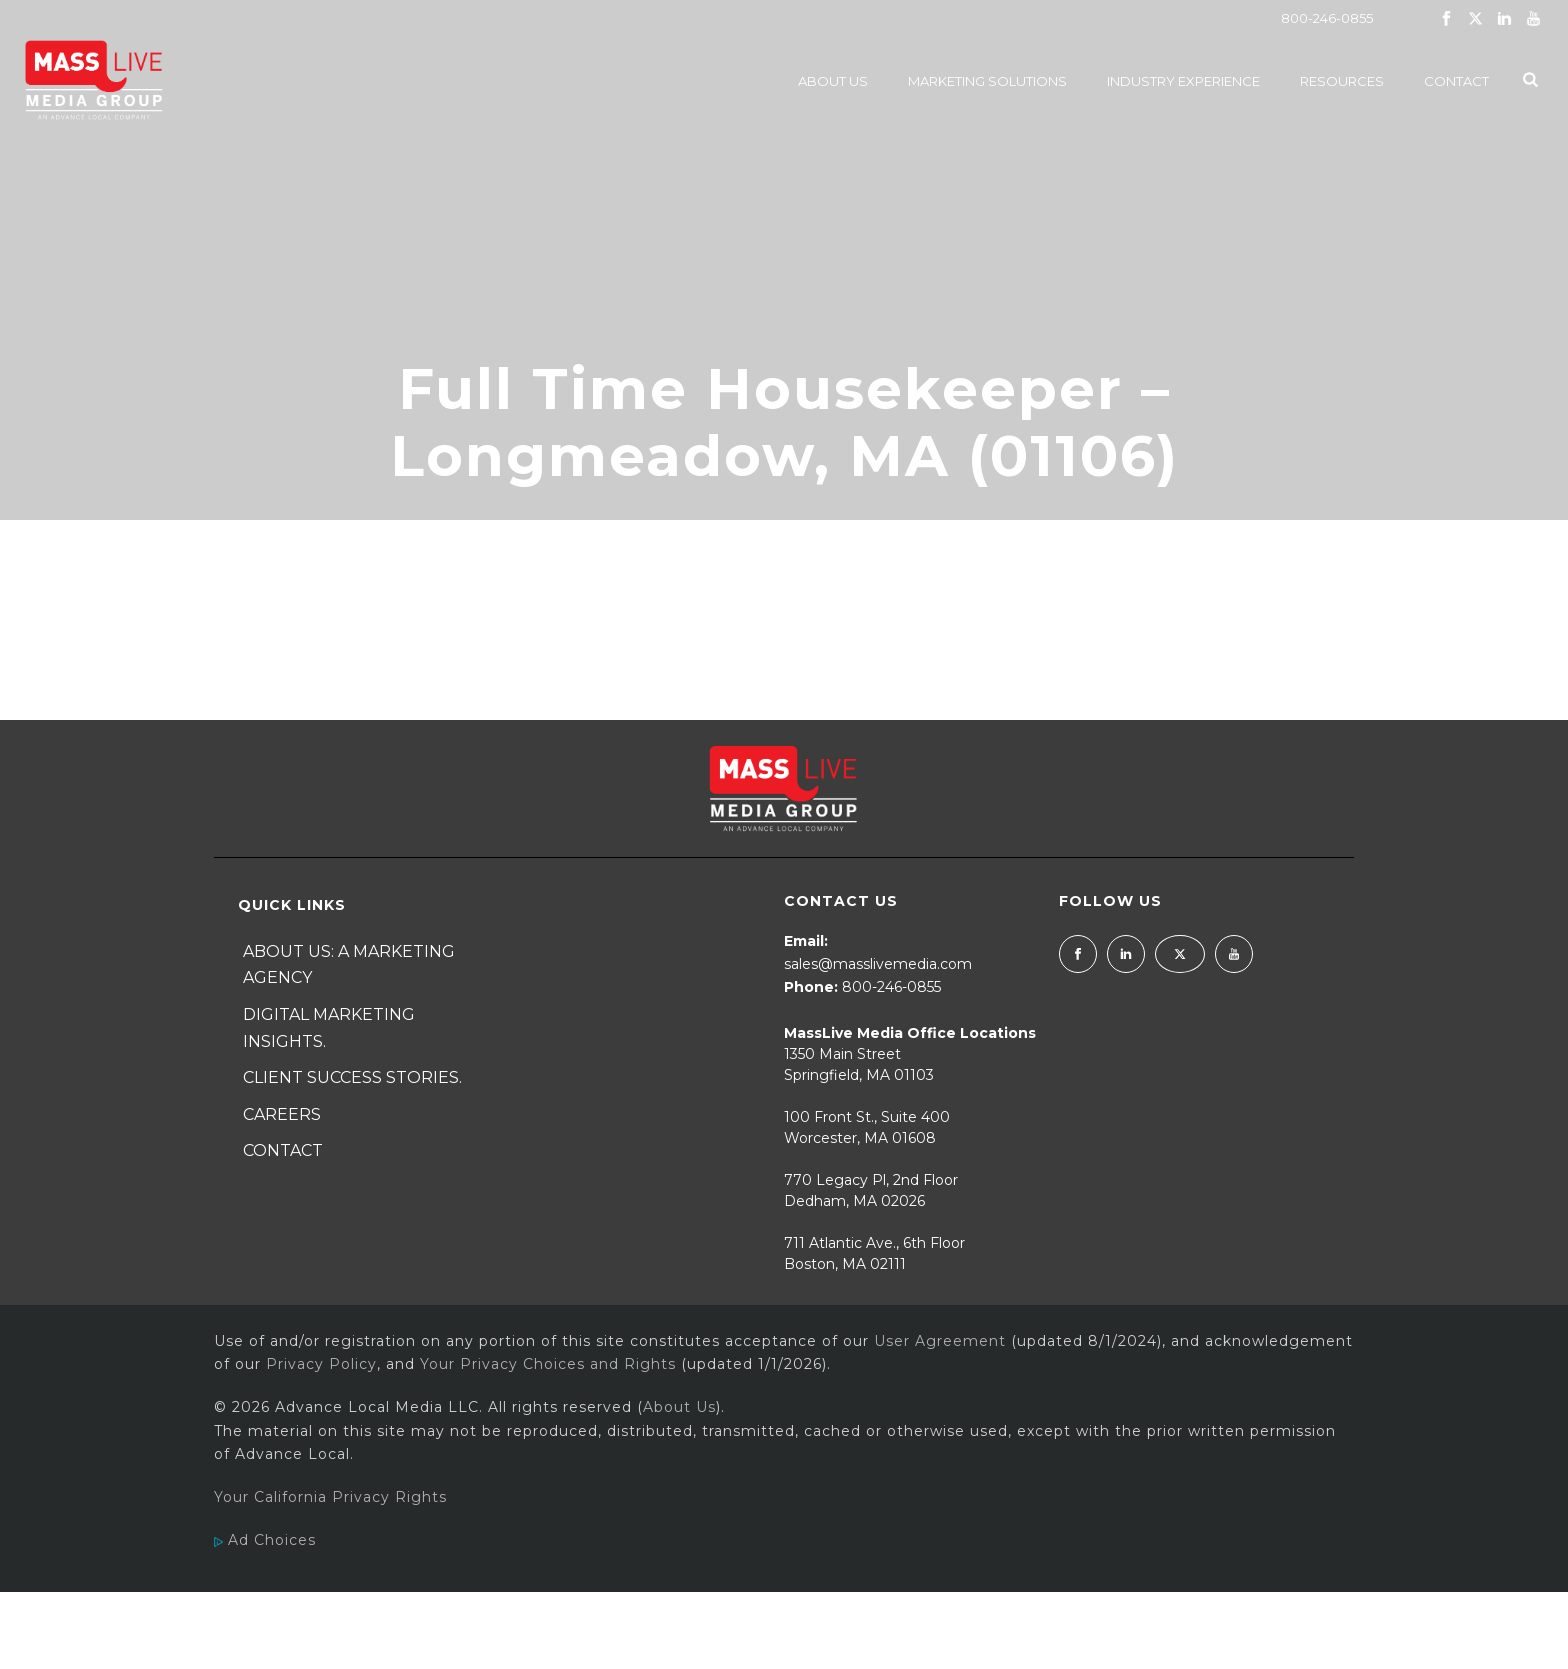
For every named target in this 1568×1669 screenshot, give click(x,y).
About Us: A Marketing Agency (349, 965)
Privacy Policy (321, 1364)
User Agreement (940, 1341)
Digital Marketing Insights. (329, 1028)
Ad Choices (265, 1540)
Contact (1456, 81)
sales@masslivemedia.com (878, 964)
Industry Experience (1183, 81)
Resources (1342, 81)
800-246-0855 (1327, 18)
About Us (833, 81)
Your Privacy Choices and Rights (548, 1364)
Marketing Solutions (987, 81)
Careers (282, 1114)
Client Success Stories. (352, 1077)
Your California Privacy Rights (330, 1497)
